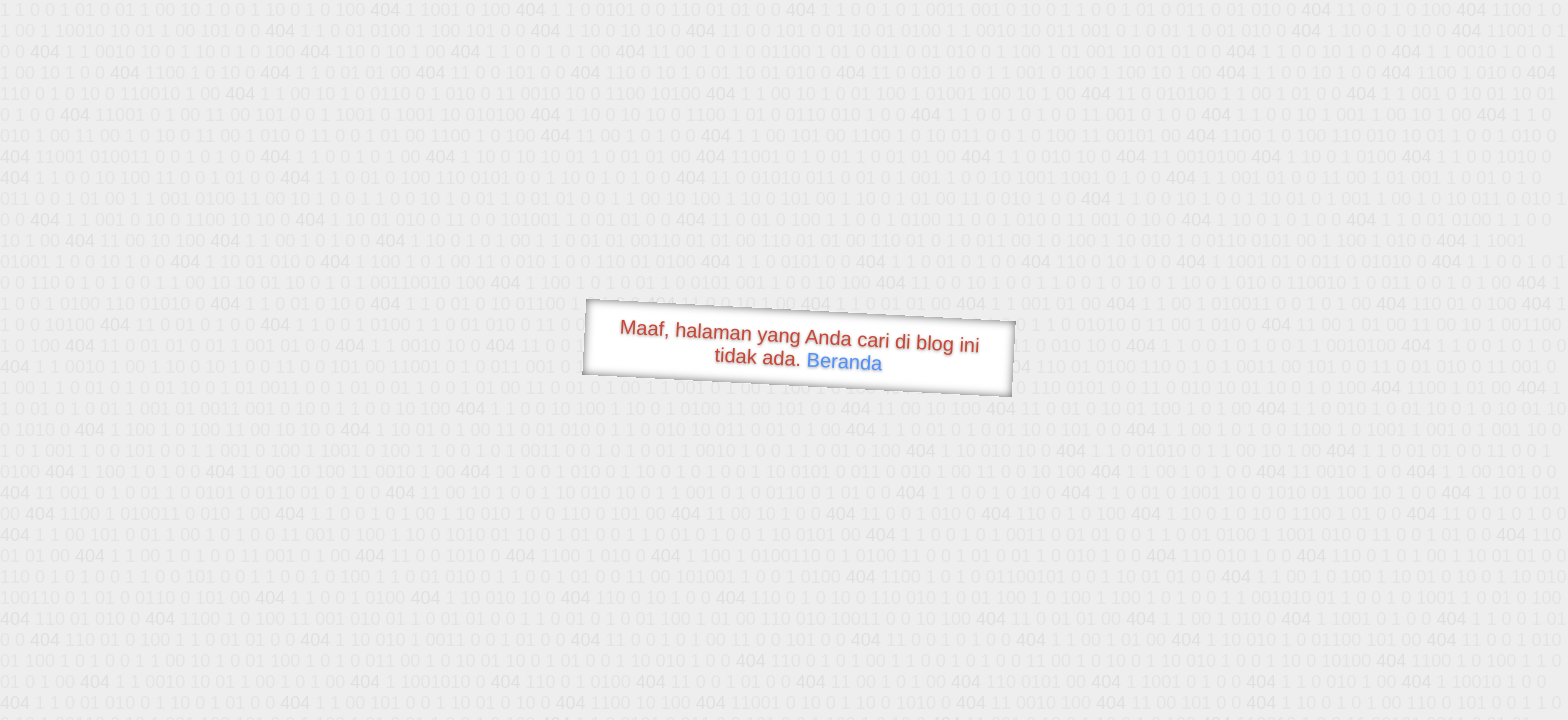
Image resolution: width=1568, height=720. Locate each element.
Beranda (844, 361)
